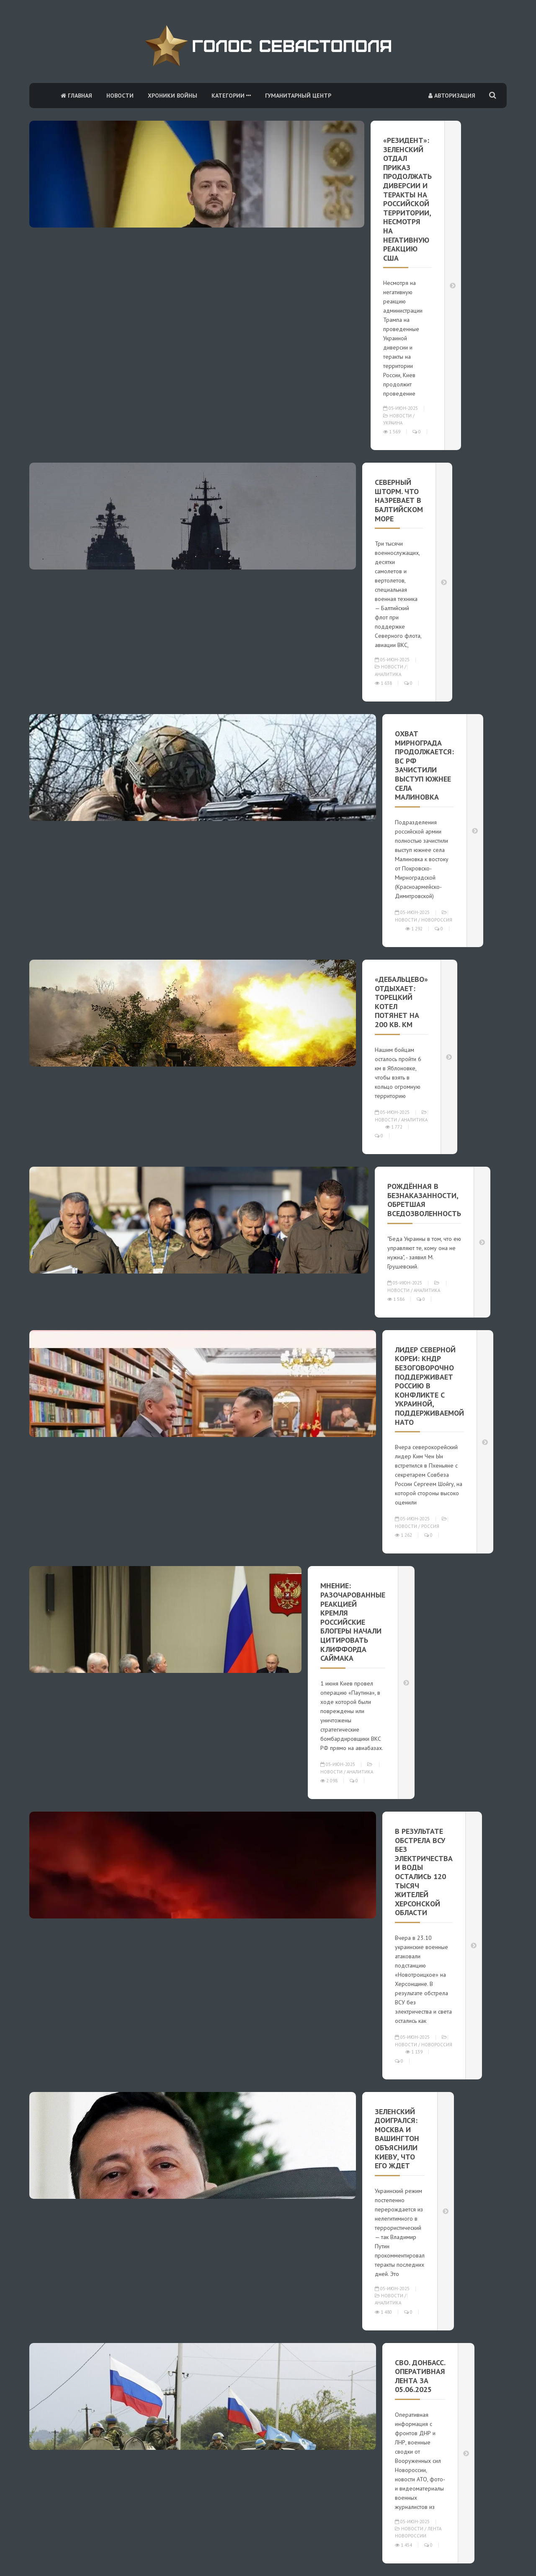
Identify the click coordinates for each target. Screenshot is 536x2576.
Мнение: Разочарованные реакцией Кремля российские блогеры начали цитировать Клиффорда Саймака (352, 1622)
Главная (76, 95)
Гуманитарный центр (298, 95)
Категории (231, 95)
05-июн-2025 (400, 408)
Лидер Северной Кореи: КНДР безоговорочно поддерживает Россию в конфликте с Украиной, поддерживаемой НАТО (429, 1386)
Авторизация (451, 95)
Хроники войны (172, 95)
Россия (430, 1526)
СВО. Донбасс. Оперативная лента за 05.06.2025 (420, 2376)
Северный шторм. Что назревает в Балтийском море (399, 500)
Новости (120, 95)
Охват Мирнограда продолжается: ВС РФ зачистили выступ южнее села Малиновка (424, 765)
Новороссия (436, 920)
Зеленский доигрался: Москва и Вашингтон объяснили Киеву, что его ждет (397, 2139)
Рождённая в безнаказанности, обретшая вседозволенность (424, 1199)
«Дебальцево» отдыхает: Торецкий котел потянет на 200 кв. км (401, 1001)
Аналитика (388, 674)
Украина (392, 423)
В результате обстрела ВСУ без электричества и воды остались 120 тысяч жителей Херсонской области (424, 1871)
